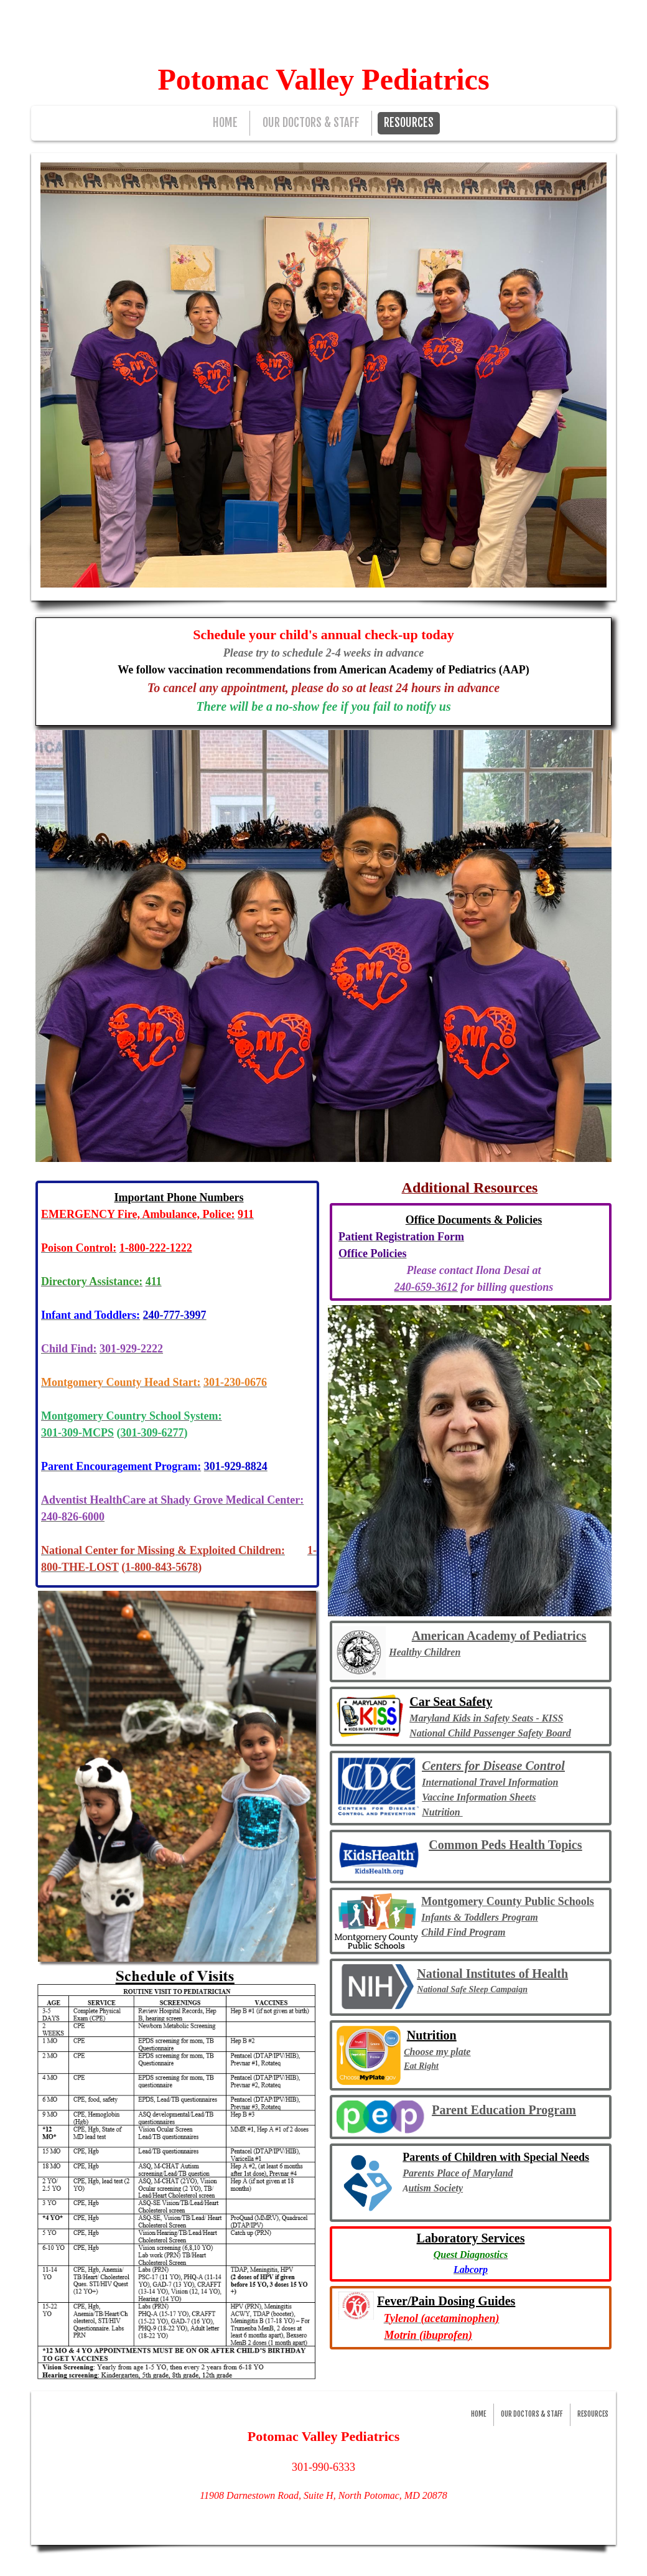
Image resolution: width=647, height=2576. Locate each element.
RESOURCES (409, 123)
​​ (401, 1237)
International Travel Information (490, 1782)
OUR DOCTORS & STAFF (311, 123)
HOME (225, 123)
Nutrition (442, 1812)
